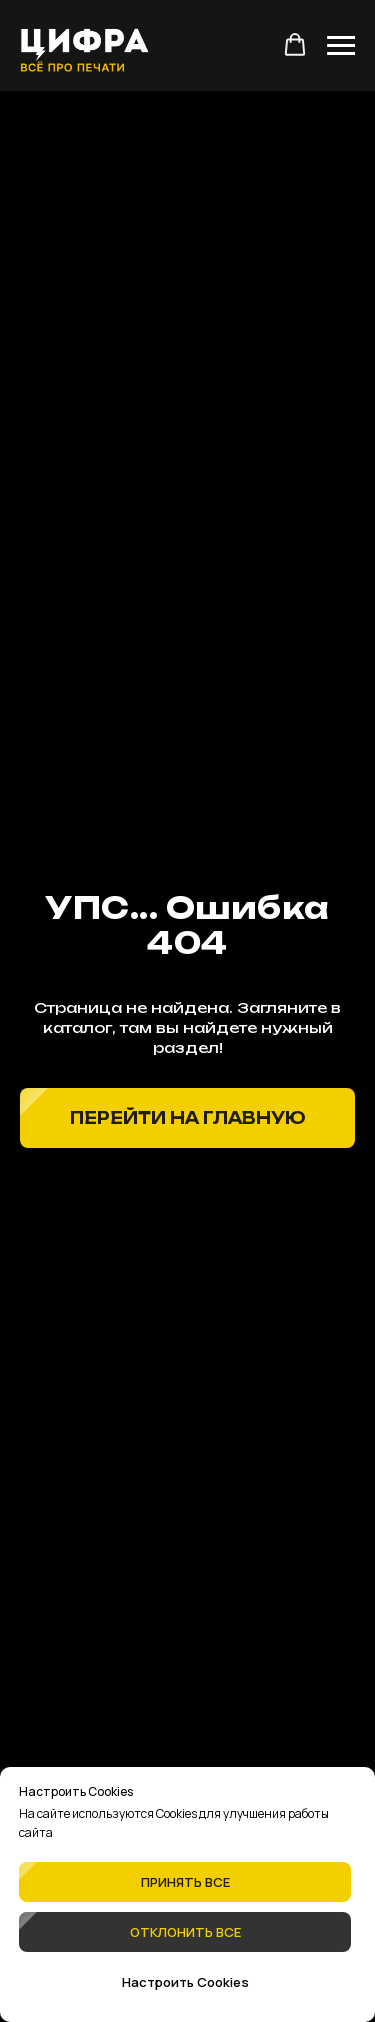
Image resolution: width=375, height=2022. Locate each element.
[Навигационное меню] (341, 46)
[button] (295, 45)
